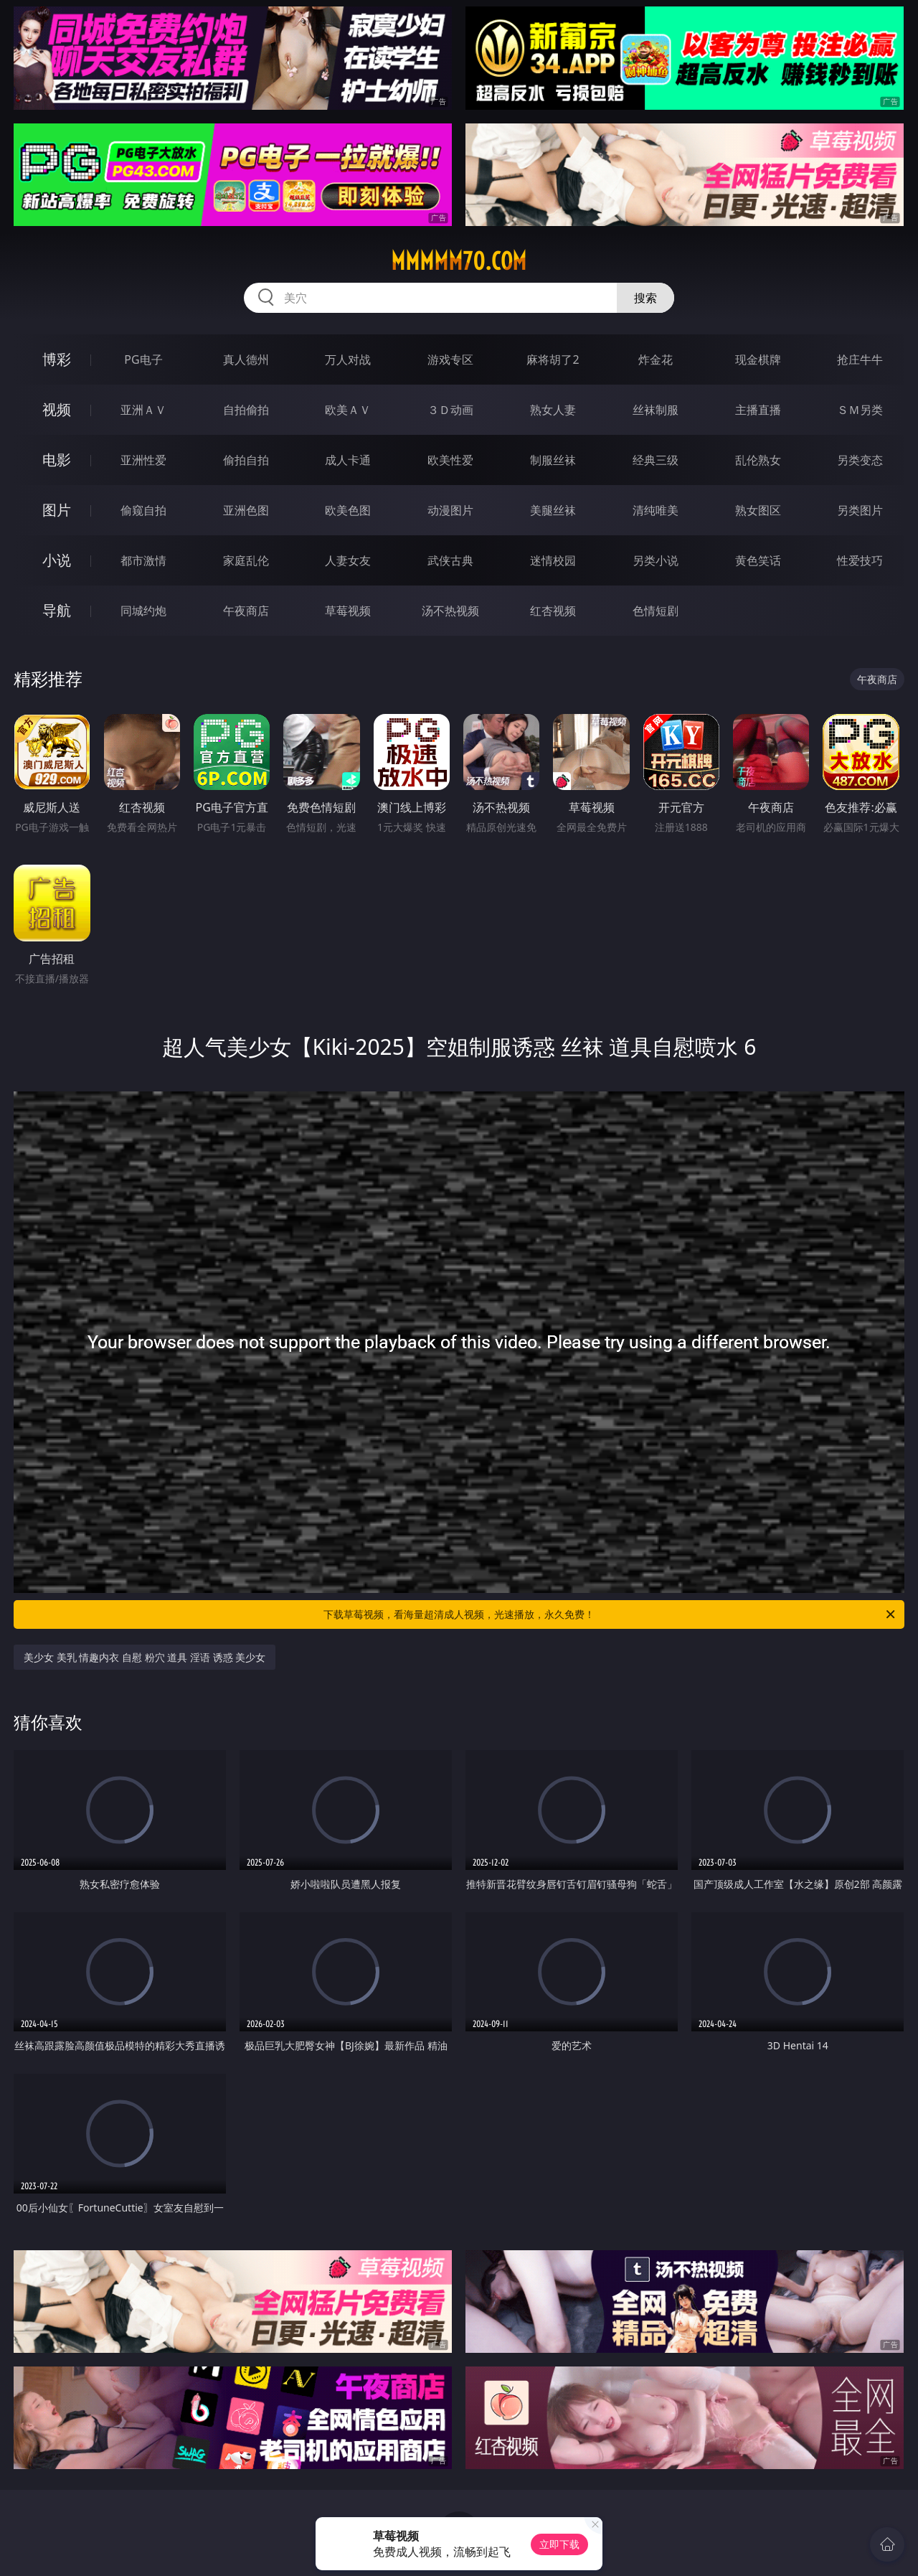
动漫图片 (450, 510)
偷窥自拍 (143, 510)
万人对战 (348, 359)
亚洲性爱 (143, 460)
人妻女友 (348, 560)
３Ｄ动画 (450, 410)
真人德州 (246, 359)
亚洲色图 (246, 510)
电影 (56, 459)
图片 (56, 510)
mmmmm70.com (458, 261)
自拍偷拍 (246, 410)
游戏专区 (450, 359)
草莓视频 (348, 611)
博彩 (56, 359)
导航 (56, 610)
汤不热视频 (450, 611)
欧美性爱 (450, 460)
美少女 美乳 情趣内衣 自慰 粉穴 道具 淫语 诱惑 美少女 (144, 1657)
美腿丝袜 (553, 510)
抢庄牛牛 (860, 359)
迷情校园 (553, 560)
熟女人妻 (553, 410)
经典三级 (655, 460)
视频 (56, 409)
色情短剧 (655, 611)
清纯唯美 (655, 510)
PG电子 (143, 359)
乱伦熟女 (758, 460)
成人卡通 (348, 460)
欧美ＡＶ (348, 410)
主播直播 (758, 410)
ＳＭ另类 (860, 410)
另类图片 (860, 510)
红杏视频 (553, 611)
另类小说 (655, 560)
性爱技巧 (860, 560)
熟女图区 (758, 510)
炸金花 (655, 359)
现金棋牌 (758, 359)
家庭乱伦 (246, 560)
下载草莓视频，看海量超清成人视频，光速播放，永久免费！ (610, 1614)
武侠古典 (450, 560)
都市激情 (143, 560)
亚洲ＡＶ (143, 410)
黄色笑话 (758, 560)
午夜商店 (246, 611)
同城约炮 (143, 611)
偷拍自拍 (246, 460)
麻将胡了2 (552, 359)
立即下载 (559, 2544)
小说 (56, 560)
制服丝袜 (553, 460)
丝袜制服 (655, 410)
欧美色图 (348, 510)
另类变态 (860, 460)
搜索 (645, 298)
